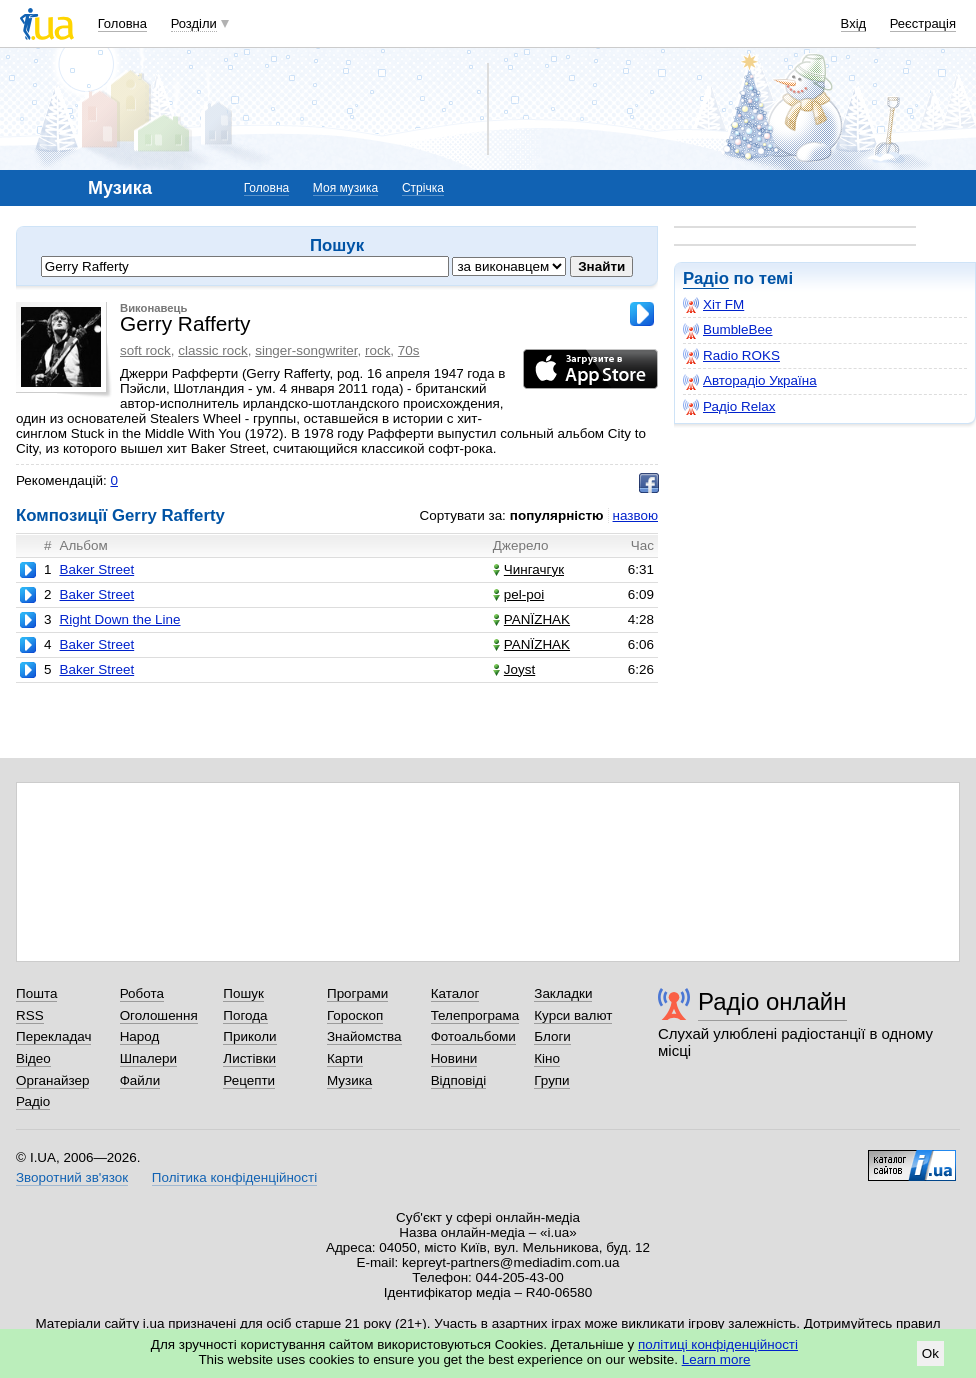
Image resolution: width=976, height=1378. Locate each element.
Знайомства (364, 1036)
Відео (33, 1058)
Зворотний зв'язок (72, 1177)
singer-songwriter (306, 350)
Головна (122, 23)
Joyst (514, 669)
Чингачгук (528, 569)
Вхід (854, 23)
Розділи (194, 23)
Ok (930, 1353)
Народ (140, 1036)
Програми (357, 993)
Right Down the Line (119, 619)
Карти (345, 1058)
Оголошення (159, 1015)
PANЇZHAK (531, 619)
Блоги (552, 1036)
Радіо (706, 278)
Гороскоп (355, 1015)
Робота (142, 993)
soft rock (145, 350)
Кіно (547, 1058)
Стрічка (423, 188)
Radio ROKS (731, 356)
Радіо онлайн (772, 1001)
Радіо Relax (729, 407)
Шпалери (148, 1058)
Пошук (243, 993)
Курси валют (573, 1015)
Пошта (36, 993)
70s (409, 350)
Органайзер (52, 1080)
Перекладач (53, 1036)
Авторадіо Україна (750, 381)
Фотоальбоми (473, 1036)
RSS (30, 1015)
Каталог (455, 993)
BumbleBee (727, 330)
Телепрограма (475, 1015)
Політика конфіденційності (234, 1177)
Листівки (249, 1058)
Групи (551, 1080)
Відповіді (459, 1080)
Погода (245, 1015)
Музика (349, 1080)
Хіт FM (713, 305)
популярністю (557, 515)
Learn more (716, 1359)
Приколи (249, 1036)
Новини (454, 1058)
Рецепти (249, 1080)
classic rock (212, 350)
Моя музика (345, 188)
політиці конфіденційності (718, 1344)
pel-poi (518, 594)
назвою (635, 515)
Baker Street (96, 569)
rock (377, 350)
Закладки (563, 993)
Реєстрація (923, 23)
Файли (140, 1080)
